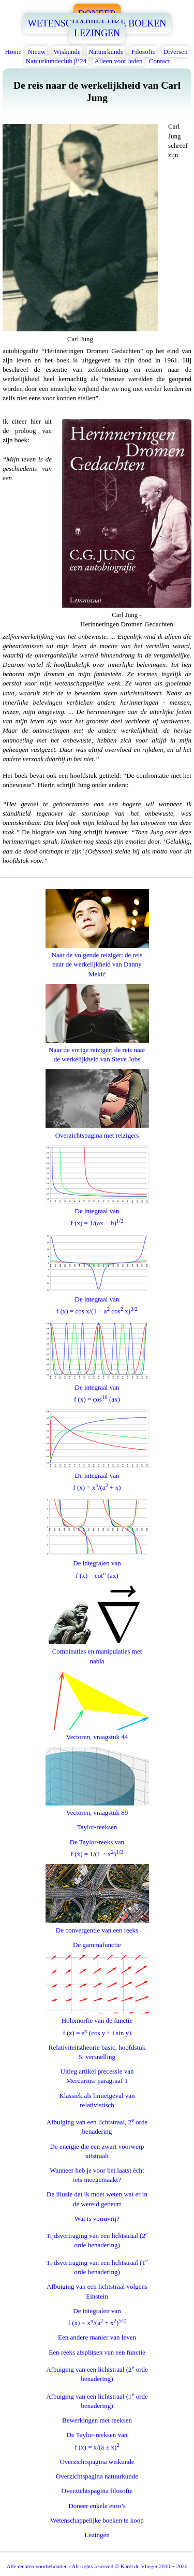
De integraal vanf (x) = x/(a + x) (97, 1476)
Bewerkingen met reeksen (97, 2420)
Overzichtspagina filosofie (97, 2491)
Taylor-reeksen (97, 1827)
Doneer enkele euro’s (96, 2506)
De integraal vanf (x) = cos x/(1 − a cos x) (97, 1300)
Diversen (175, 51)
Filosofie (143, 51)
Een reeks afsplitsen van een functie (97, 2352)
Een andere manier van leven (97, 2337)
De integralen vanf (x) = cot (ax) (97, 1564)
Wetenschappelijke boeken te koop (97, 2520)
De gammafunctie (97, 1945)
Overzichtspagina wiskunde (96, 2462)
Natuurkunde (106, 51)
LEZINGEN (97, 33)
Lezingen (96, 2535)
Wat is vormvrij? (97, 2218)
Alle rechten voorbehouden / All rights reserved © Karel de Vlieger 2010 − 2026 (97, 2566)
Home (13, 51)
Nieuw (37, 51)
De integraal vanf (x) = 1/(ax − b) (97, 1212)
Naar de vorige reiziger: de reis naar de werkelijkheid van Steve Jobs (97, 1050)
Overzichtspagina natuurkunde (97, 2476)
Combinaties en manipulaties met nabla (97, 1651)
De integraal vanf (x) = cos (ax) (97, 1388)
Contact (159, 61)
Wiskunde (66, 51)
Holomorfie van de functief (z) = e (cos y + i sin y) (97, 2022)
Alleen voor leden (118, 61)
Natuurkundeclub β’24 (56, 61)
